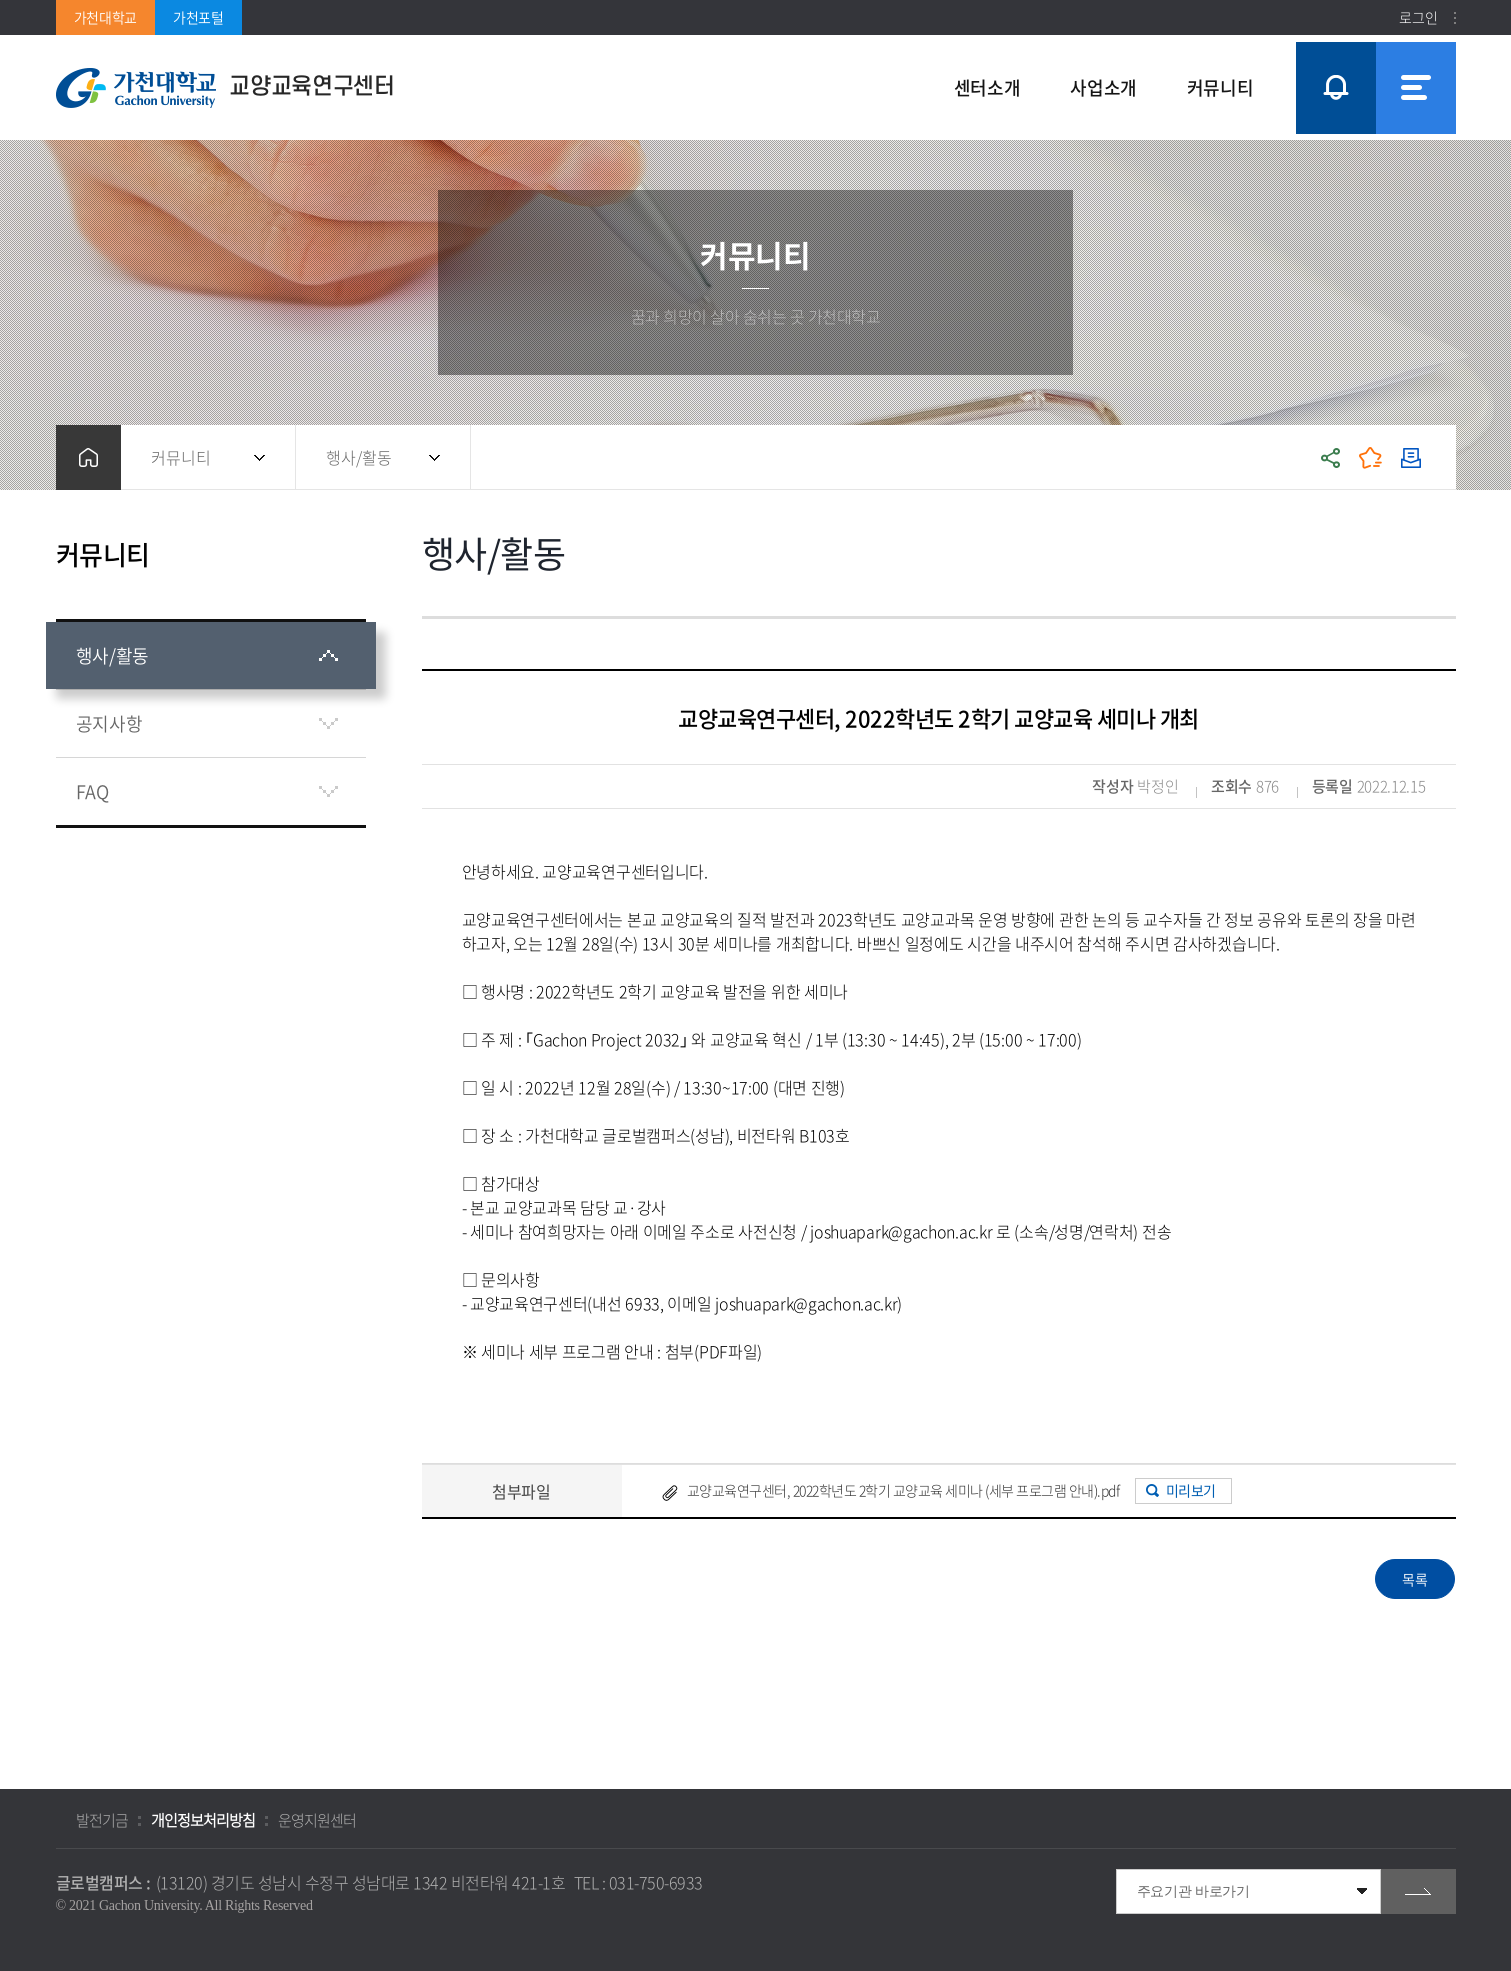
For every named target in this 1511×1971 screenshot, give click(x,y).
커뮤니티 (181, 457)
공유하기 (1331, 457)
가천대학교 (106, 17)
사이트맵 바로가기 (1416, 88)
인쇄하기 (1411, 457)
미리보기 (1191, 1490)
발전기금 (102, 1820)
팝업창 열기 (1333, 51)
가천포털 (198, 17)
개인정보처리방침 (203, 1820)
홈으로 (88, 457)
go (1418, 1891)
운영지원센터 (317, 1820)
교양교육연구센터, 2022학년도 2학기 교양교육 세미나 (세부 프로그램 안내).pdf (903, 1490)
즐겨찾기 (1371, 457)
